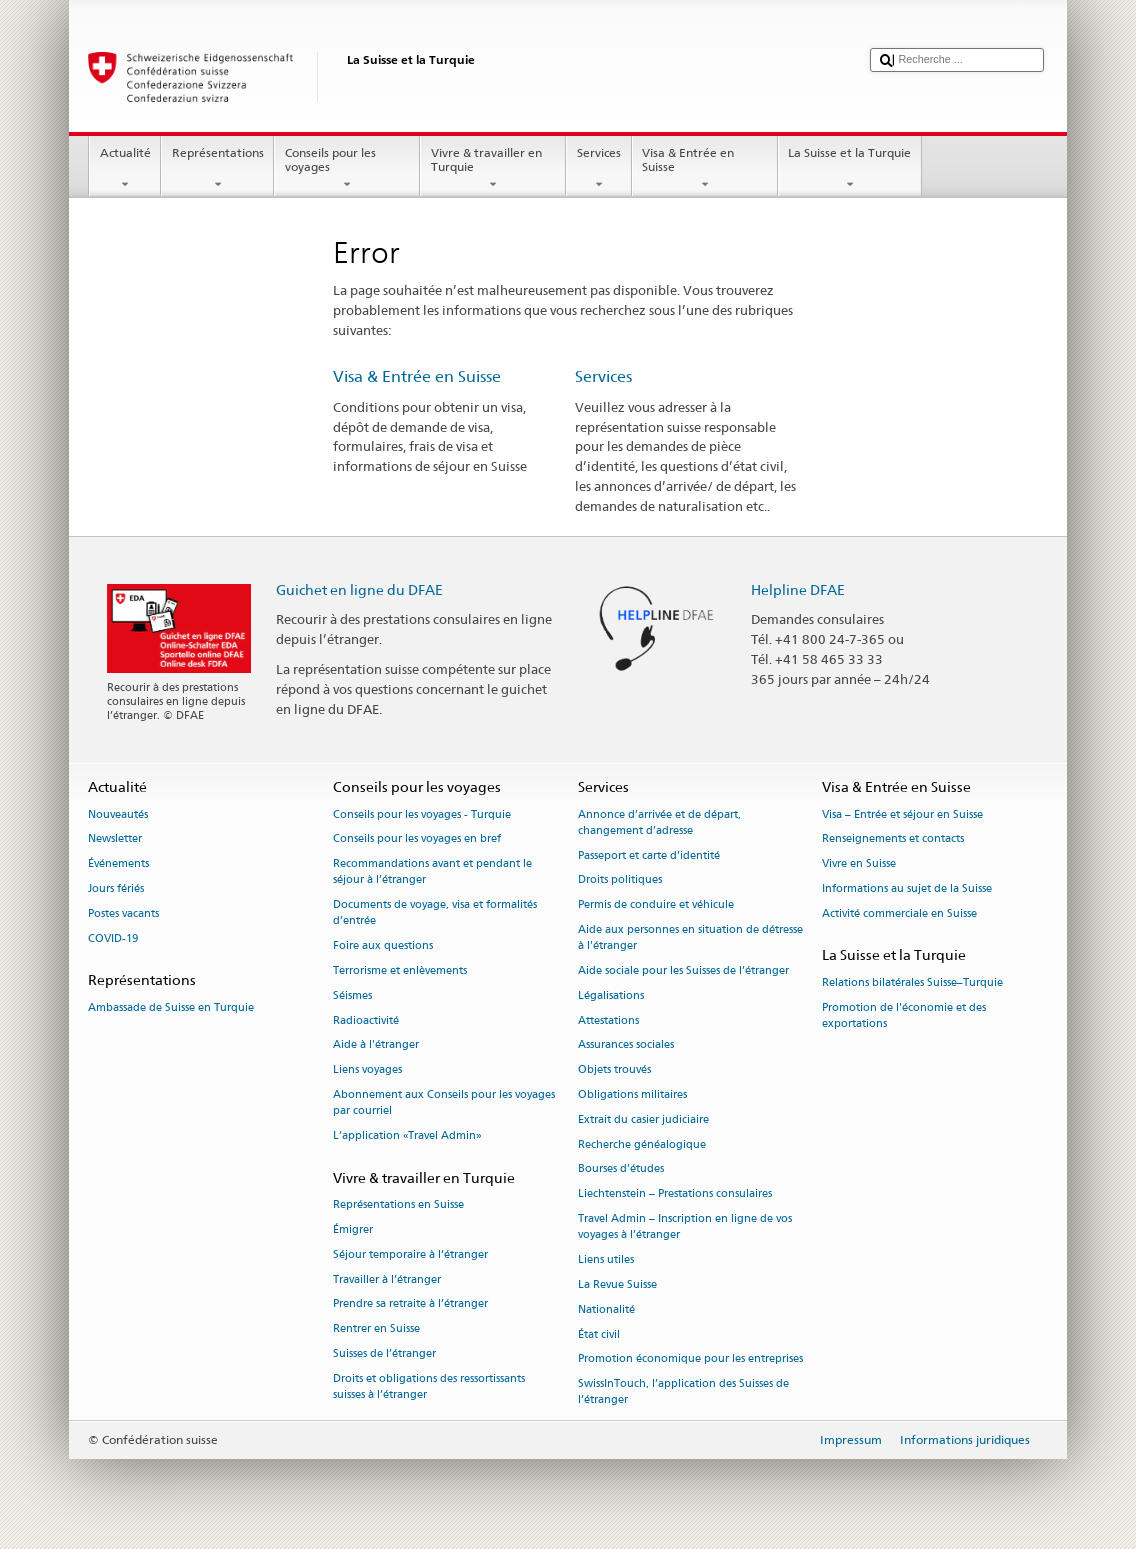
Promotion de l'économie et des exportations (904, 1015)
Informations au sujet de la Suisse (907, 888)
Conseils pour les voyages (347, 169)
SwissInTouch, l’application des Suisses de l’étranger (683, 1392)
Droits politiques (620, 880)
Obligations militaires (632, 1094)
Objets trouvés (614, 1070)
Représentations (217, 169)
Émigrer (353, 1229)
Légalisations (611, 995)
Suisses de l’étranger (384, 1353)
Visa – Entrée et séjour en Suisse (902, 814)
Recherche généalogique (642, 1144)
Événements (118, 864)
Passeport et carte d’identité (649, 855)
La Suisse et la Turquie (850, 169)
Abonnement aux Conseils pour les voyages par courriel (444, 1102)
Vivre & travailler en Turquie (493, 169)
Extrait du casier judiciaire (643, 1119)
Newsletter (115, 839)
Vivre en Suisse (859, 864)
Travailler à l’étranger (387, 1279)
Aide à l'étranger (376, 1045)
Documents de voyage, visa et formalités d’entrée (435, 913)
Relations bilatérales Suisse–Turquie (912, 982)
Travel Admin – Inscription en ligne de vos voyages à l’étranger (685, 1226)
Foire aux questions (383, 946)
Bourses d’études (621, 1169)
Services (598, 169)
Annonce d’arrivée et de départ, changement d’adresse (659, 822)
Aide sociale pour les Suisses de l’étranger (683, 970)
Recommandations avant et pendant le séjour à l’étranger (432, 872)
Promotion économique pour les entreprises (690, 1359)
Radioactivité (366, 1020)
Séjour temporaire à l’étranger (410, 1254)
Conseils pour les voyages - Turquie (422, 814)
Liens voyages (367, 1070)
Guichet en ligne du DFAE (359, 589)
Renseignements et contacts (893, 839)
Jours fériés (116, 888)
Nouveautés (118, 814)
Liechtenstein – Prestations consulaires (675, 1194)
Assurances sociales (626, 1045)
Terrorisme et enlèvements (400, 970)
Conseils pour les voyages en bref (417, 839)
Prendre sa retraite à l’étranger (410, 1304)
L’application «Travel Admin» (407, 1135)
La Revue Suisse (617, 1284)
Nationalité (606, 1309)
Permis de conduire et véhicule (656, 905)
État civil (599, 1334)
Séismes (352, 995)
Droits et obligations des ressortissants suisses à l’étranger (429, 1386)
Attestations (608, 1020)
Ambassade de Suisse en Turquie (171, 1007)
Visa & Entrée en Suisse (705, 169)
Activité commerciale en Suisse (899, 913)
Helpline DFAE (798, 589)
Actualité (125, 169)
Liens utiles (606, 1259)
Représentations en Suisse (398, 1204)
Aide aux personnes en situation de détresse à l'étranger (690, 937)
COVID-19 (113, 938)
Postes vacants (123, 913)
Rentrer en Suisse (376, 1329)
